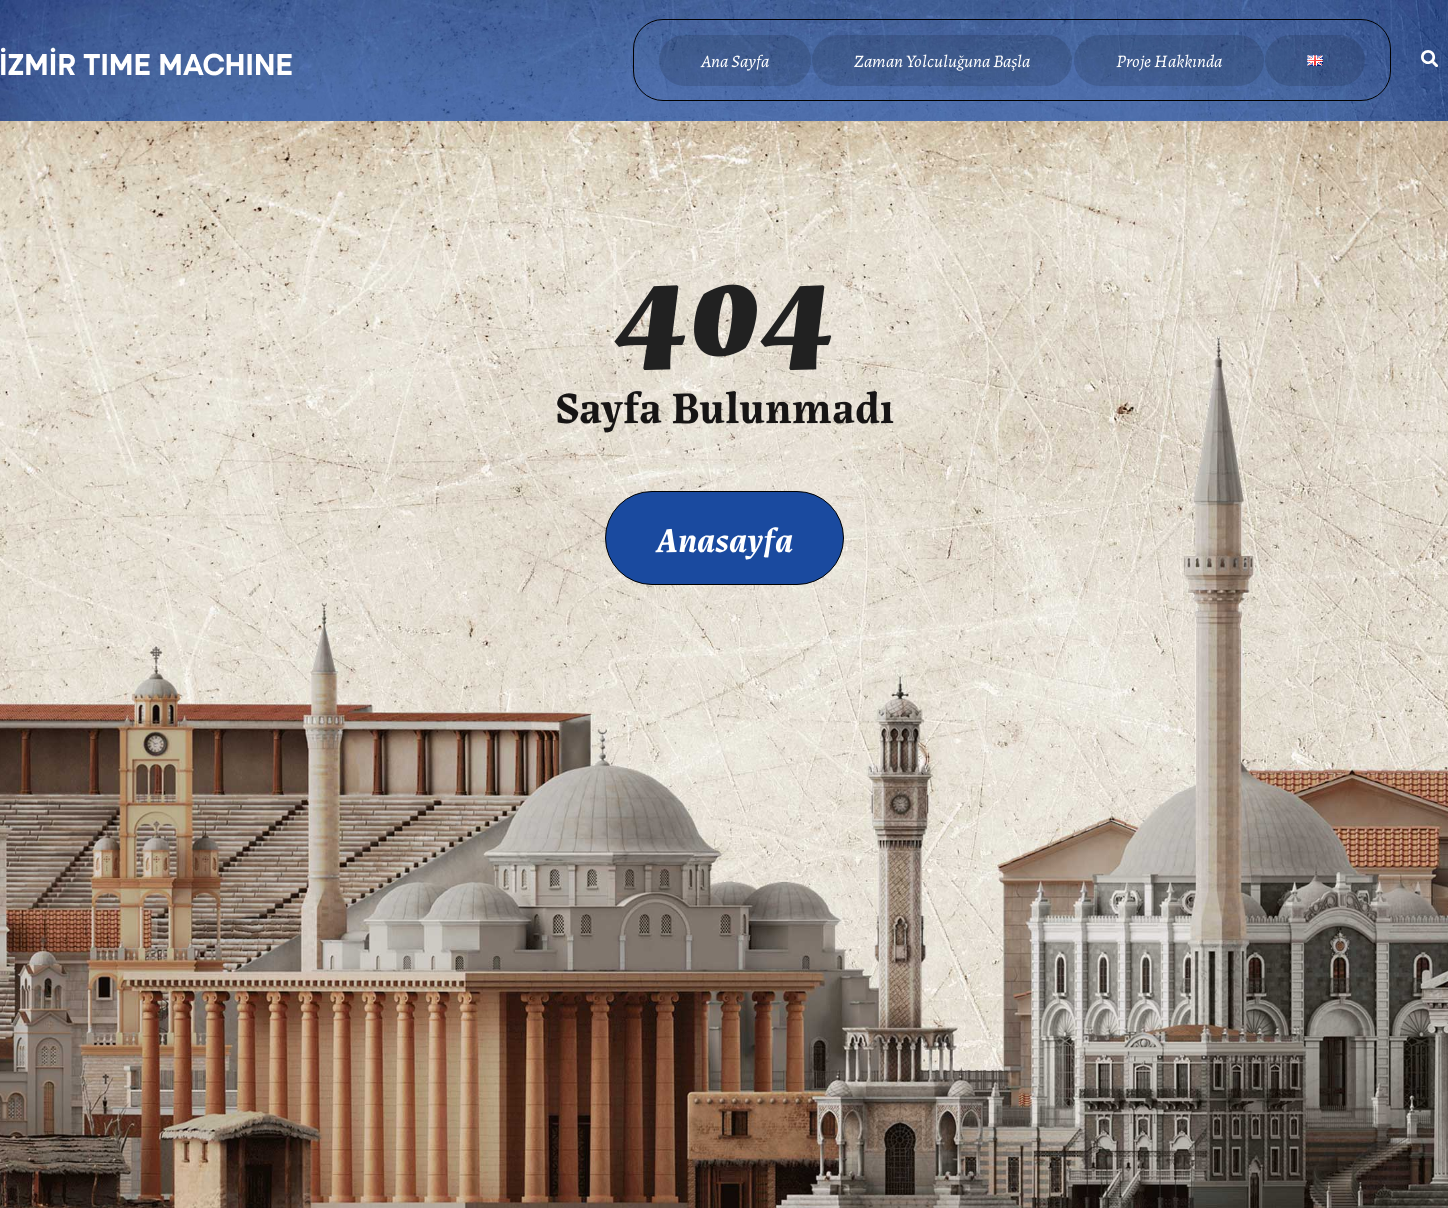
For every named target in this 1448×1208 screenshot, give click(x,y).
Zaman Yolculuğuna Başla (942, 59)
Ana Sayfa (735, 59)
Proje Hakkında (1169, 59)
